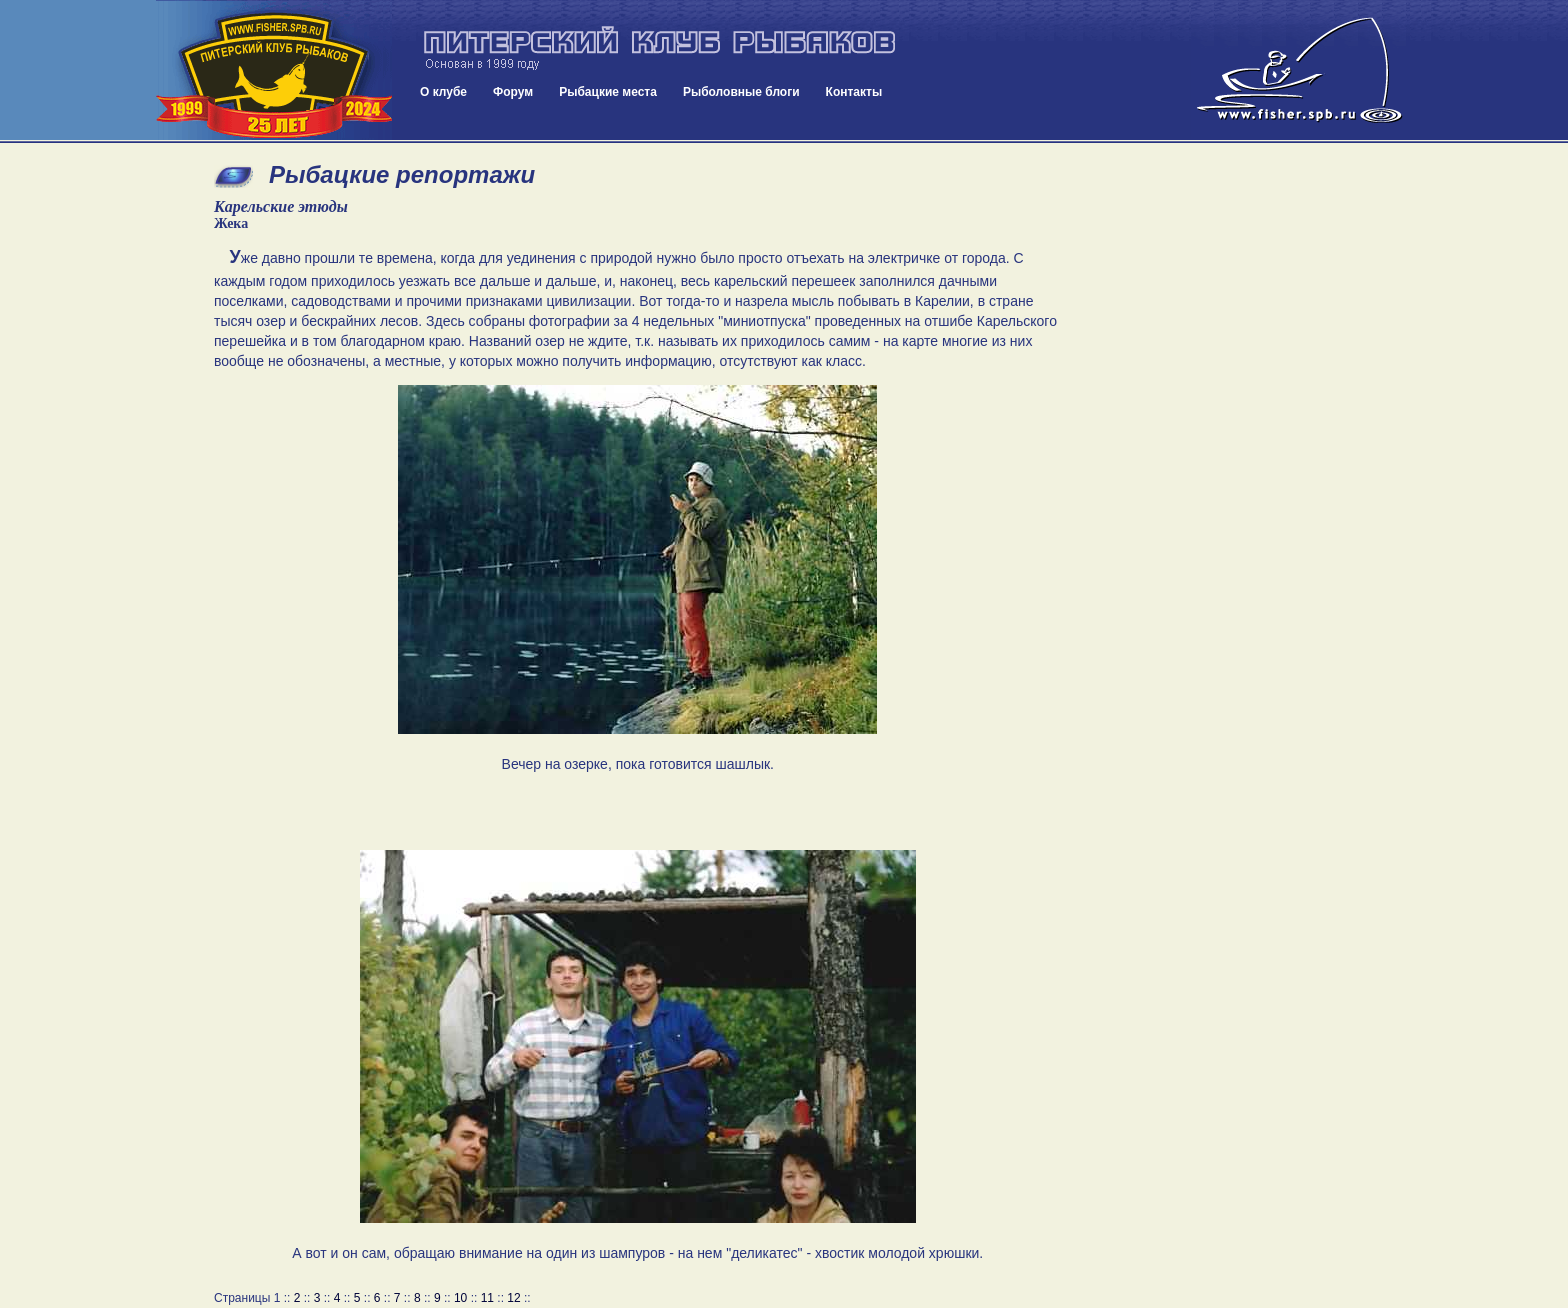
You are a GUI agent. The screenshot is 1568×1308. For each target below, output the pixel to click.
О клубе (443, 92)
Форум (513, 92)
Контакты (854, 92)
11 (487, 1298)
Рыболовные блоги (741, 92)
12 (513, 1298)
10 (460, 1298)
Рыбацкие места (608, 92)
